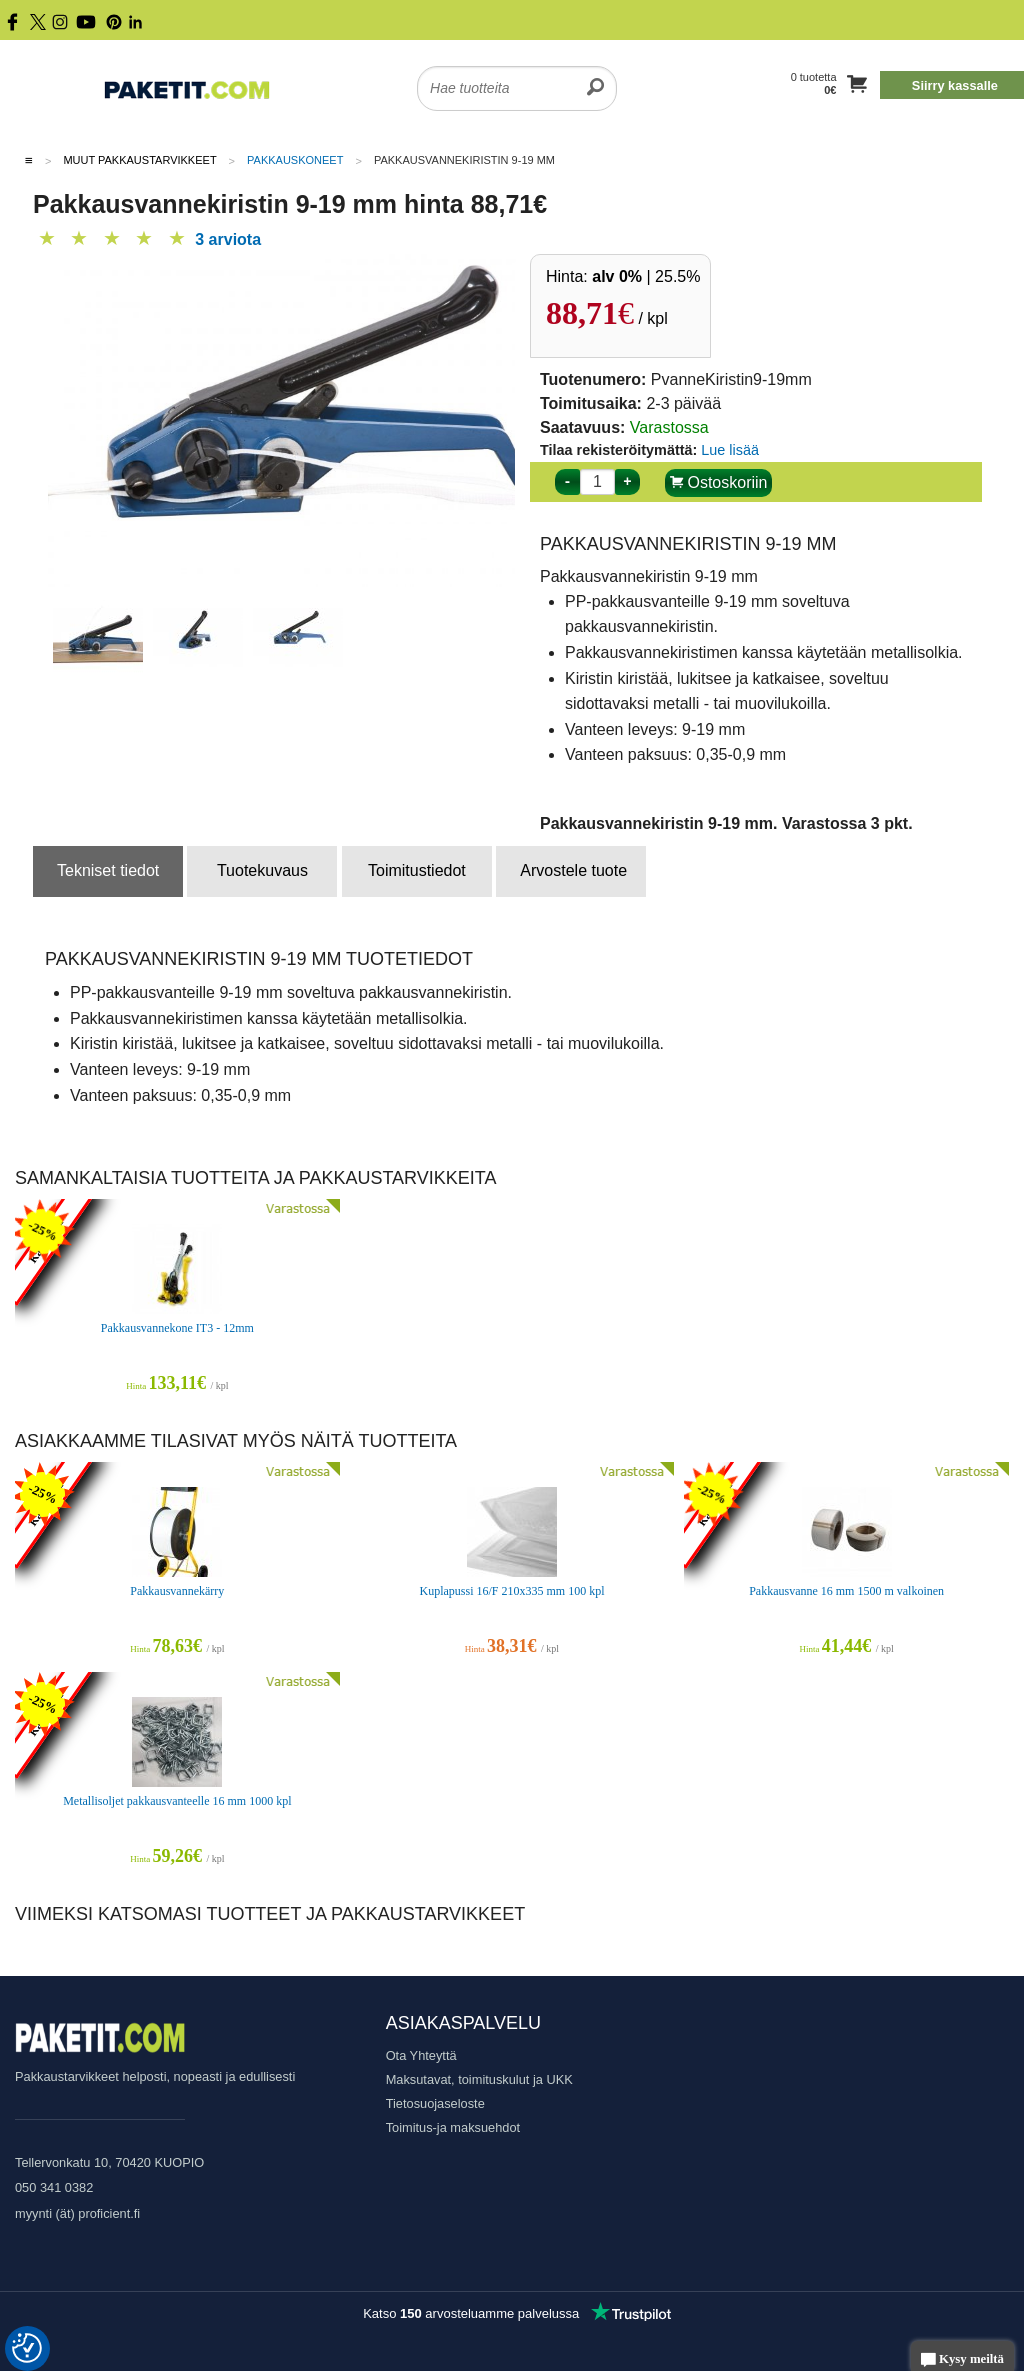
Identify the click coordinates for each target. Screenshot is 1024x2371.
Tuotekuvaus (262, 870)
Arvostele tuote (573, 870)
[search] (595, 76)
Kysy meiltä (962, 2360)
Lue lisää (730, 450)
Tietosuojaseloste (435, 2103)
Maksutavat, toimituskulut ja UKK (479, 2079)
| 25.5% (646, 276)
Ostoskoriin (718, 482)
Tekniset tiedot (108, 870)
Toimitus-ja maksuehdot (453, 2127)
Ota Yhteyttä (421, 2055)
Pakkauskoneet (295, 160)
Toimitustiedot (417, 870)
